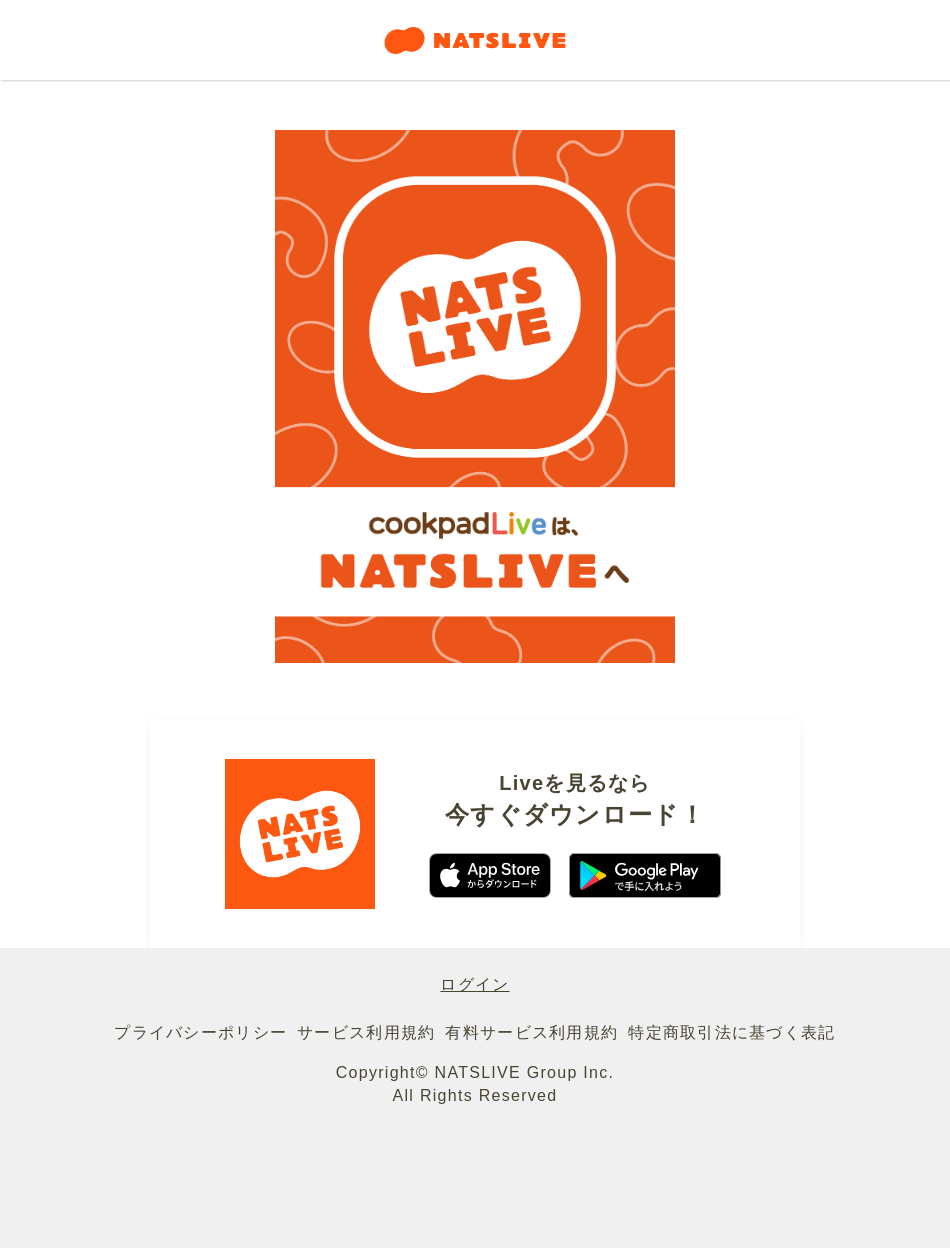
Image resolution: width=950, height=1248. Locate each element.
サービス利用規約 (366, 1032)
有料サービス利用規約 (531, 1032)
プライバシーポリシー (200, 1032)
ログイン (474, 984)
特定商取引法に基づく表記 (731, 1032)
